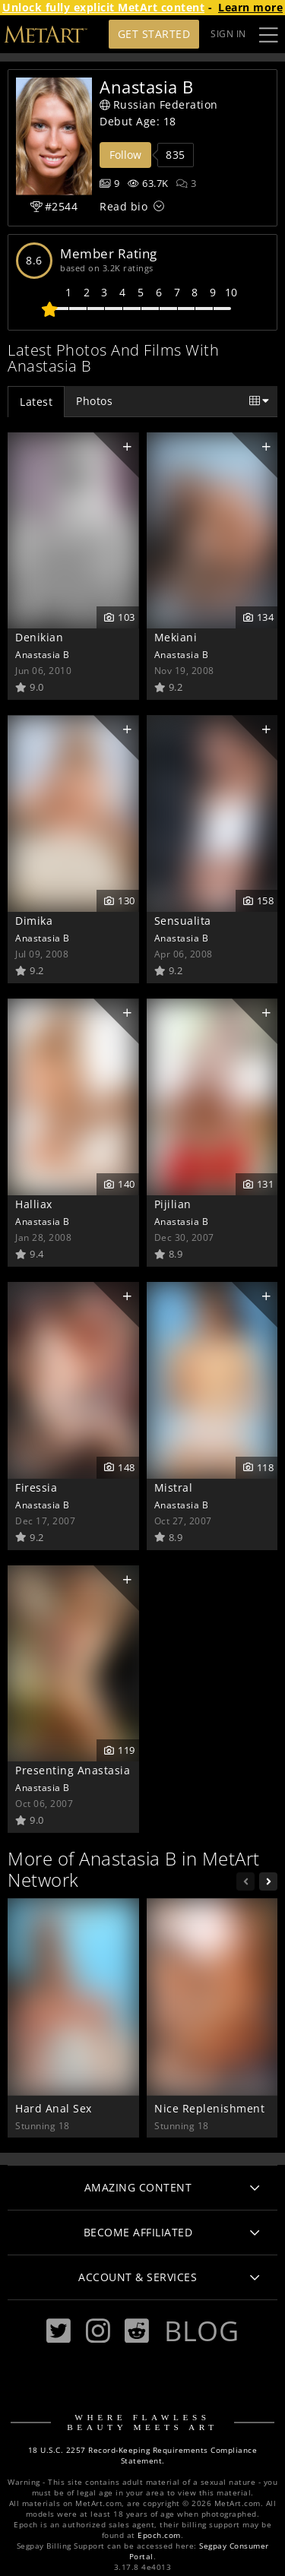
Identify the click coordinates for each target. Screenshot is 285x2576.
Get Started (154, 34)
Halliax (33, 1204)
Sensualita (182, 920)
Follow (125, 154)
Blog (201, 2331)
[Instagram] (98, 2331)
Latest (36, 401)
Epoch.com (159, 2535)
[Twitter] (58, 2331)
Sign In (228, 33)
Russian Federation (159, 104)
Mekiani (176, 637)
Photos (94, 401)
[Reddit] (137, 2331)
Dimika (33, 920)
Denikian (39, 637)
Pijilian (173, 1204)
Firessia (36, 1487)
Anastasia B (42, 654)
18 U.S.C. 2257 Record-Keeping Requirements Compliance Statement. (143, 2455)
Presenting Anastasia (72, 1770)
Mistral (173, 1487)
